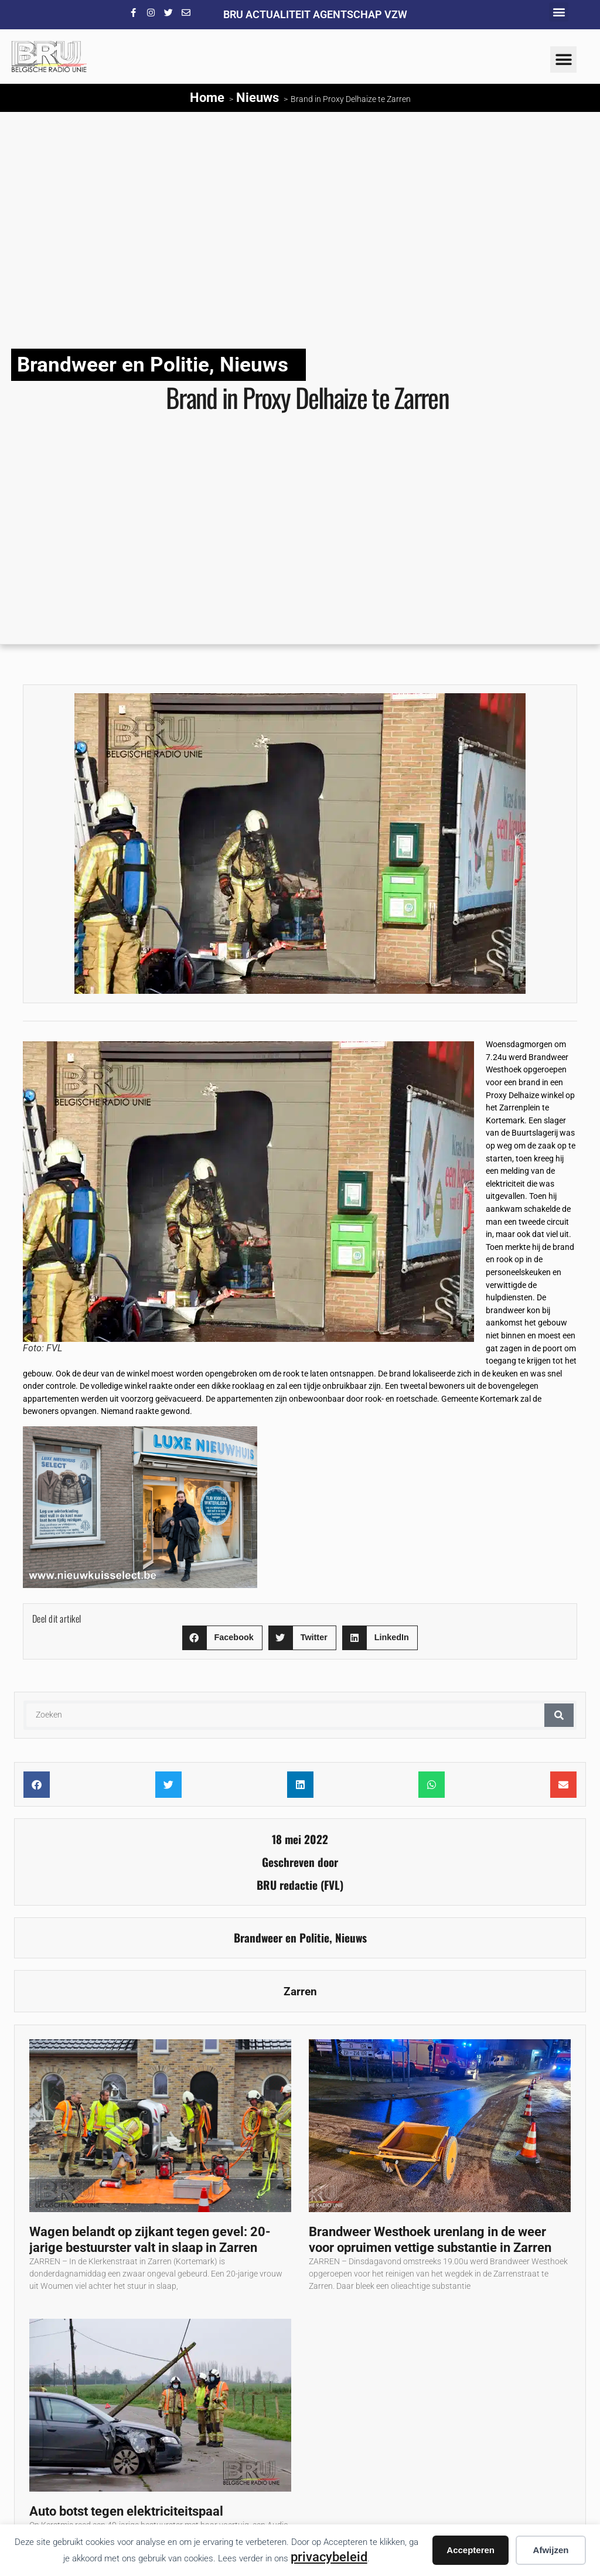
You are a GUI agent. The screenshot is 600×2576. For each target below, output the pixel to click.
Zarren (300, 1991)
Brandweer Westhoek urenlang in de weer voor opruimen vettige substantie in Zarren (431, 2239)
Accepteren (470, 2550)
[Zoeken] (559, 1715)
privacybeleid (329, 2556)
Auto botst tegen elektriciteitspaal (126, 2511)
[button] (558, 12)
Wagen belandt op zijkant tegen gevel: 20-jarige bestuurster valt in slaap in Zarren (150, 2239)
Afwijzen (551, 2550)
